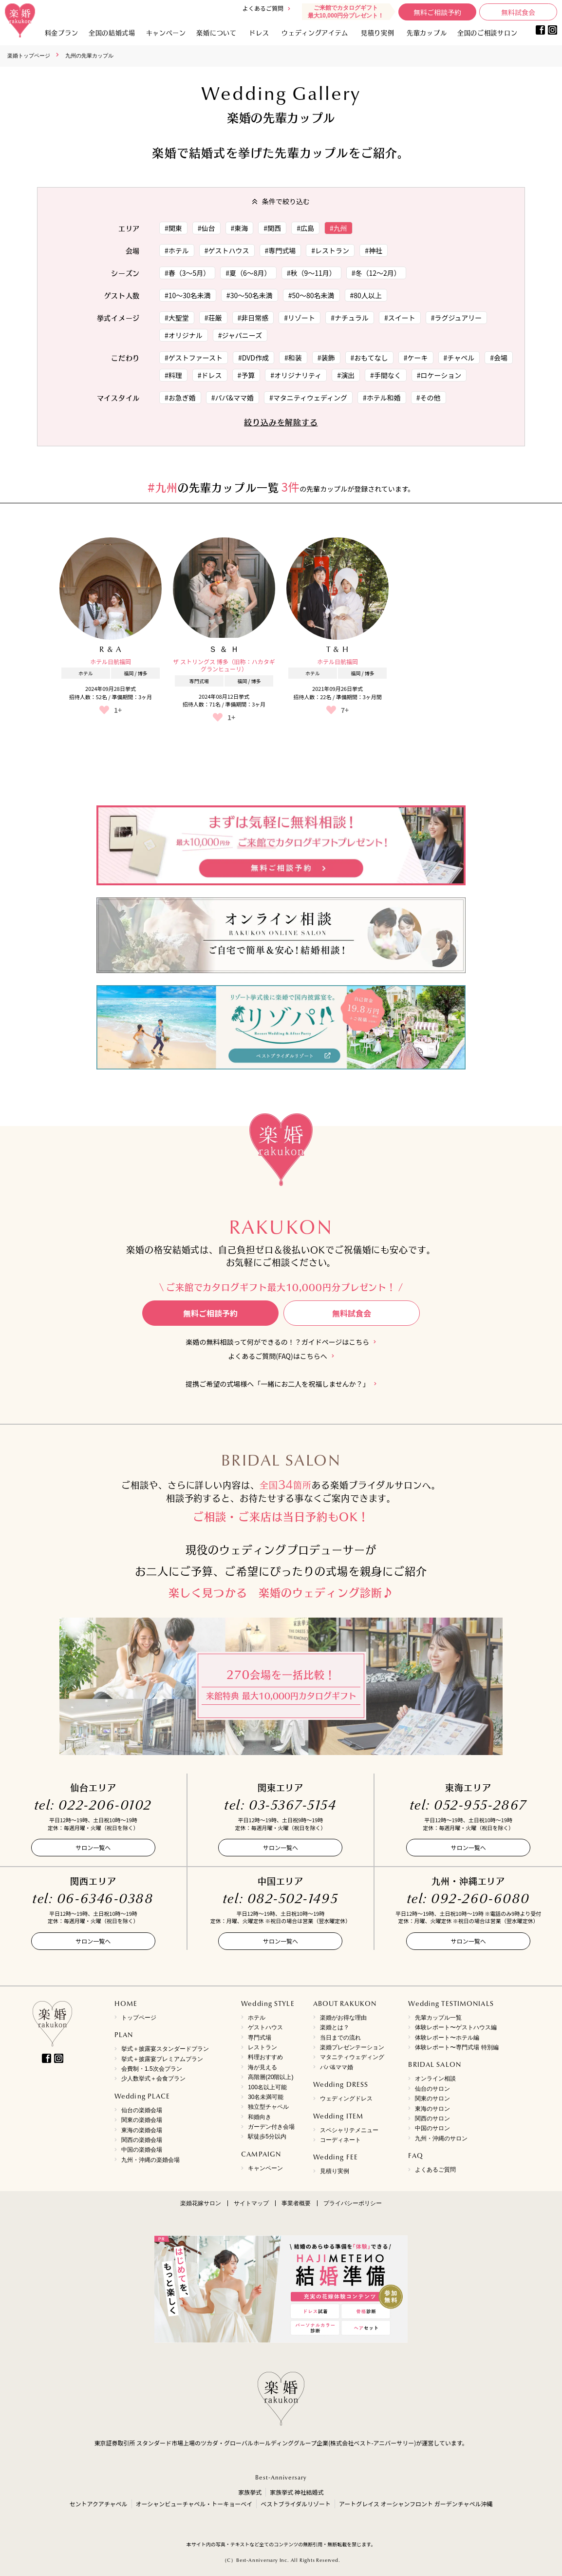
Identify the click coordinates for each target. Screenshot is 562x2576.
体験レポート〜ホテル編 (447, 2037)
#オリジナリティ (295, 375)
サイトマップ (251, 2203)
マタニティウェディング (352, 2057)
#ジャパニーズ (240, 335)
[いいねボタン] (104, 710)
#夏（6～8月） (248, 273)
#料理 (173, 375)
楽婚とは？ (334, 2027)
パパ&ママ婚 (336, 2067)
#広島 (305, 228)
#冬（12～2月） (376, 273)
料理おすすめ (265, 2057)
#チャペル (459, 358)
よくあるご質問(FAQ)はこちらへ (277, 1356)
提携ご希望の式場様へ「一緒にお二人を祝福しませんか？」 (278, 1384)
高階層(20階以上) (270, 2077)
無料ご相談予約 (437, 12)
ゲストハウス (265, 2027)
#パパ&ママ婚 (232, 397)
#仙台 (206, 228)
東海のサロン (432, 2108)
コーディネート (340, 2140)
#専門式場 (280, 250)
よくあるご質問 (263, 8)
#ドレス (210, 375)
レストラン (262, 2047)
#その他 (428, 397)
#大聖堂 (177, 318)
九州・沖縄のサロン (441, 2138)
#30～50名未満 (249, 295)
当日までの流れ (340, 2037)
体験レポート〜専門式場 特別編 (456, 2047)
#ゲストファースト (194, 358)
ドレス (259, 32)
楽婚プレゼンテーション (352, 2047)
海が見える (262, 2067)
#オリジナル (184, 335)
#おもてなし (369, 358)
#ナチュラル (350, 318)
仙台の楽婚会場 (141, 2110)
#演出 (346, 375)
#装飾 (326, 358)
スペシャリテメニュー (349, 2130)
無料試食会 (518, 12)
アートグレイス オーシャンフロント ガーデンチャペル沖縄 (416, 2504)
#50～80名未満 (311, 295)
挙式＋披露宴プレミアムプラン (162, 2059)
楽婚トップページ (28, 55)
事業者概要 (296, 2203)
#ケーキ (416, 358)
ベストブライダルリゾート (296, 2504)
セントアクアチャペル (98, 2504)
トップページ (138, 2017)
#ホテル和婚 (382, 397)
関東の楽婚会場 (141, 2120)
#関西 (272, 228)
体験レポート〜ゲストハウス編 (456, 2027)
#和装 (293, 358)
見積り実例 (377, 32)
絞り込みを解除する (281, 422)
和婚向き (259, 2117)
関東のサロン (432, 2098)
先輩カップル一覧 (438, 2017)
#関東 (173, 228)
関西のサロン (432, 2118)
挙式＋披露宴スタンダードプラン (165, 2048)
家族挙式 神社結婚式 (297, 2492)
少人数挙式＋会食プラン (153, 2078)
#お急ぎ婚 (180, 397)
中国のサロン (432, 2128)
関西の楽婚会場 (141, 2140)
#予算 (246, 375)
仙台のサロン (432, 2088)
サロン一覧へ (93, 1847)
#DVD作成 (253, 358)
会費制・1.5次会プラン (151, 2068)
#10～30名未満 (188, 295)
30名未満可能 (265, 2097)
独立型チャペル (268, 2106)
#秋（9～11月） (311, 273)
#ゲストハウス (227, 250)
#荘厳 (213, 318)
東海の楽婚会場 (141, 2130)
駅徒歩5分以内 (267, 2136)
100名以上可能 (267, 2087)
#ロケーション (439, 375)
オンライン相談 (435, 2078)
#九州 (338, 228)
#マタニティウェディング (308, 397)
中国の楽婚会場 (141, 2149)
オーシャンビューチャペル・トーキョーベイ (194, 2504)
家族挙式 (250, 2492)
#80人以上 (366, 295)
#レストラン (330, 250)
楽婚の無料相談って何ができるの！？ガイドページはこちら (278, 1342)
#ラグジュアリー (456, 318)
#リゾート (299, 318)
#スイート (399, 318)
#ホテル (177, 250)
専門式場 (259, 2037)
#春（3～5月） (187, 273)
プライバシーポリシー (352, 2203)
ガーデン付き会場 (271, 2126)
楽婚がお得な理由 (343, 2017)
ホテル (256, 2017)
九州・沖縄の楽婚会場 (150, 2159)
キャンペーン (265, 2168)
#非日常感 (253, 318)
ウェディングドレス (346, 2098)
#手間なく (385, 375)
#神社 (373, 250)
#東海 (239, 228)
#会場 (498, 358)
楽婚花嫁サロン (200, 2203)
